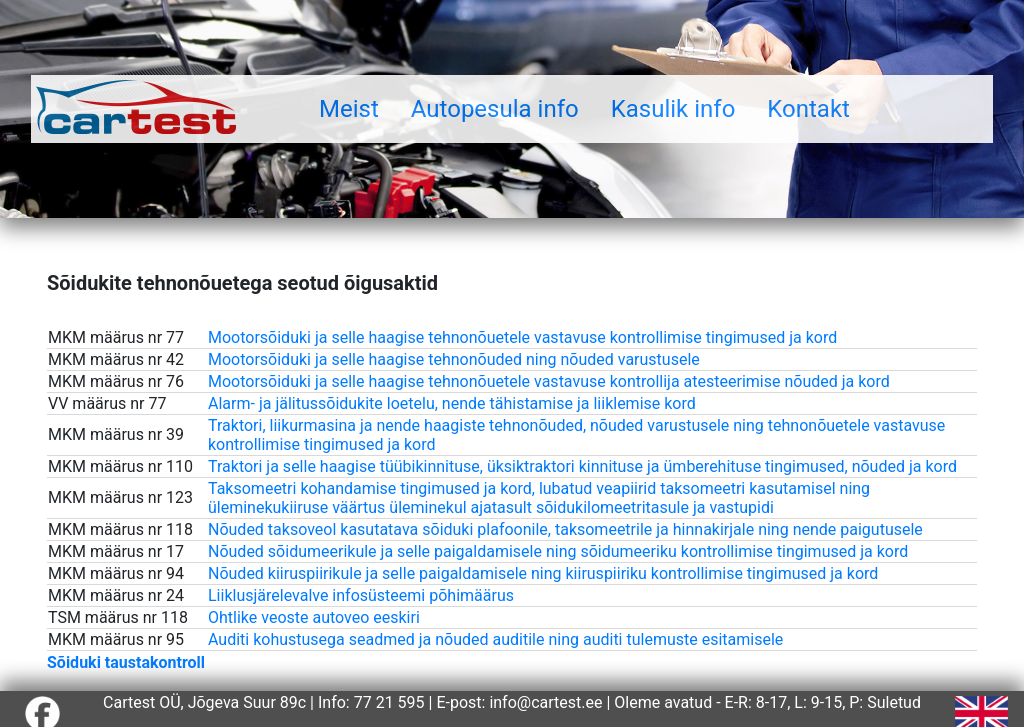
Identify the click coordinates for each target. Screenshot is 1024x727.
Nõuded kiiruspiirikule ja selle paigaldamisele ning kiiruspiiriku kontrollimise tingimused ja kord (543, 573)
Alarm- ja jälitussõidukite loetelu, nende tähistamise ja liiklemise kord (452, 403)
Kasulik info (673, 109)
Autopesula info (495, 109)
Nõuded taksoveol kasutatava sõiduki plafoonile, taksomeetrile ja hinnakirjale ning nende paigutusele (565, 529)
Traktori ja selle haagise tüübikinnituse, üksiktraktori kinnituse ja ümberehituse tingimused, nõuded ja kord (582, 466)
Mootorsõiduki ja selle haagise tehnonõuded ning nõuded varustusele (454, 359)
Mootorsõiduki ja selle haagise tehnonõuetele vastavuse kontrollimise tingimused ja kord (522, 337)
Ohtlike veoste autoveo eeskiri (314, 617)
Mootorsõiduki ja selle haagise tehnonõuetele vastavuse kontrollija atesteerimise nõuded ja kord (549, 381)
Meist (349, 109)
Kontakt (808, 109)
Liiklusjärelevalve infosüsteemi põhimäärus (361, 595)
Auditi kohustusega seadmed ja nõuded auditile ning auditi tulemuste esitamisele (495, 639)
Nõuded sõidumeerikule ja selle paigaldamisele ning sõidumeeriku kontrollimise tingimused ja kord (558, 551)
